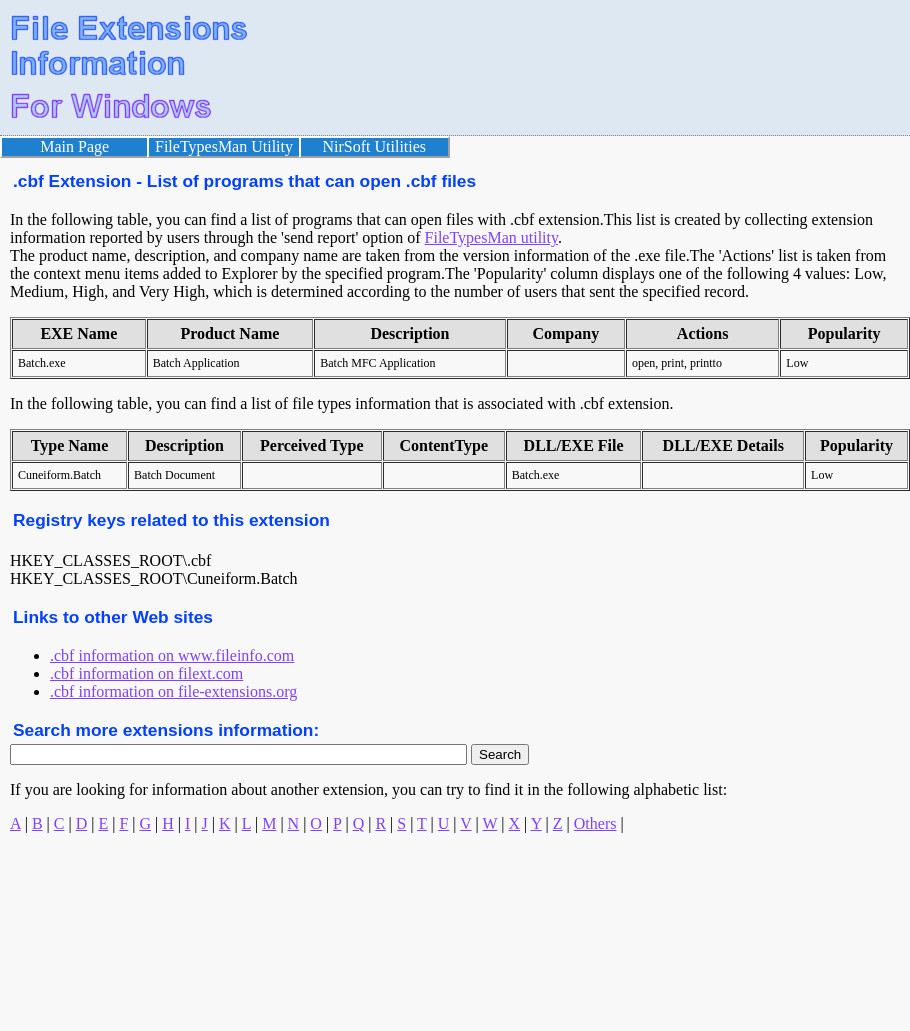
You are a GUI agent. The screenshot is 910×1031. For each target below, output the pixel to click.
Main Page (74, 146)
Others (595, 823)
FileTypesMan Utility (224, 146)
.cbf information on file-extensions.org (173, 691)
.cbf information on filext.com (146, 673)
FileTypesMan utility (491, 237)
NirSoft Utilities (375, 146)
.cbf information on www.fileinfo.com (172, 655)
